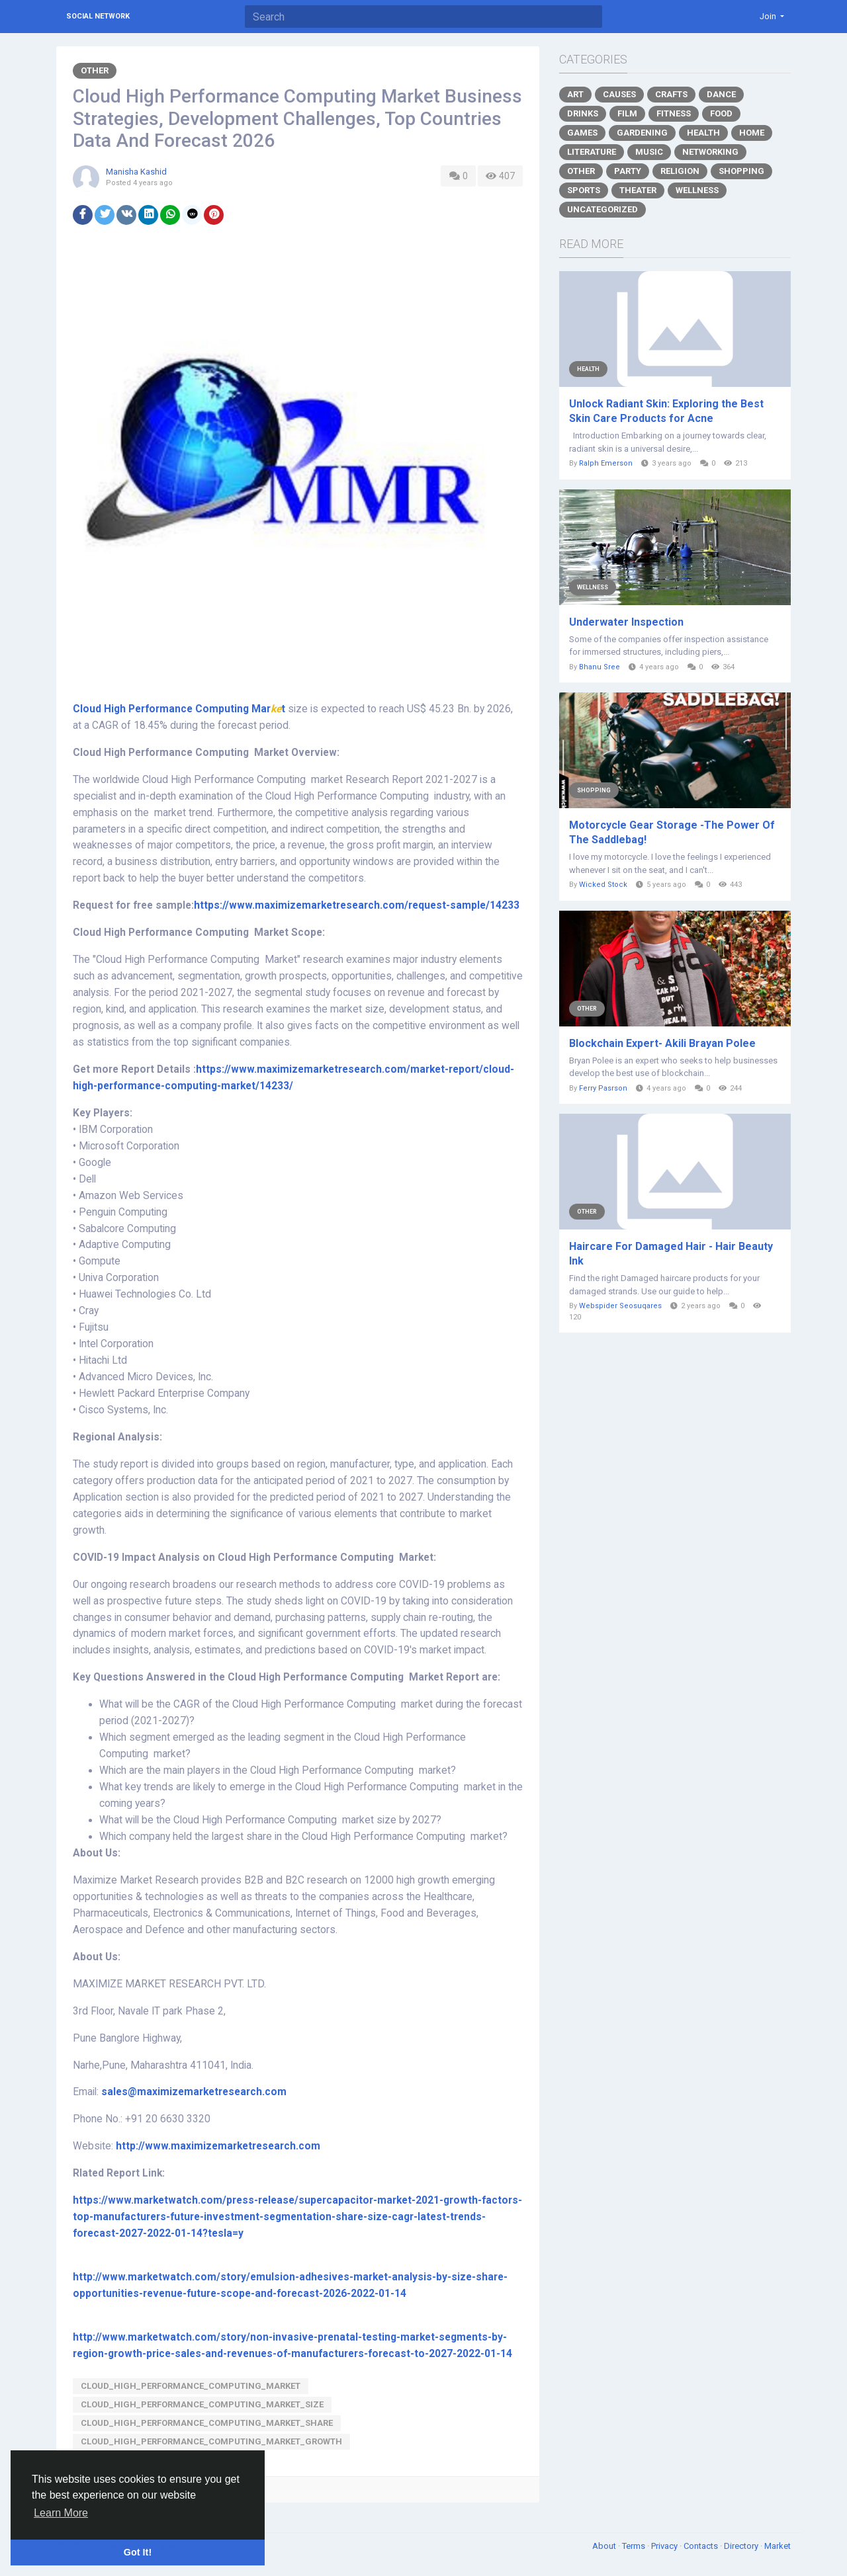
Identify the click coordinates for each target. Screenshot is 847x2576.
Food (721, 113)
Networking (710, 152)
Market (777, 2546)
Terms (634, 2546)
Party (627, 171)
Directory (742, 2546)
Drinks (582, 113)
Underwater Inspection (626, 622)
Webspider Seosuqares (620, 1306)
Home (751, 133)
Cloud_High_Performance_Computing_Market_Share (207, 2423)
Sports (583, 190)
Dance (721, 94)
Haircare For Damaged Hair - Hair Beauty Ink (671, 1253)
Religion (679, 171)
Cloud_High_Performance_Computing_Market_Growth (211, 2441)
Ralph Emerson (606, 463)
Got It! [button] (138, 2552)
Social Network (98, 16)
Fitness (673, 113)
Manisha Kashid (136, 172)
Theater (637, 190)
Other (95, 70)
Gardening (642, 133)
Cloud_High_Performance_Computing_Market (190, 2386)
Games (582, 133)
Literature (591, 152)
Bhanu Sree (599, 667)
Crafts (671, 94)
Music (649, 152)
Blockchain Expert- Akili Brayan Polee (662, 1043)
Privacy (665, 2546)
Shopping (741, 171)
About (605, 2546)
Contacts (702, 2546)
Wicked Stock (603, 884)
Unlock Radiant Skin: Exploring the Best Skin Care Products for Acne (666, 411)
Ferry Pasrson (603, 1088)
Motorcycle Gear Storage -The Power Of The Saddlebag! (672, 832)
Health (703, 133)
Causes (619, 94)
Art (575, 94)
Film (627, 113)
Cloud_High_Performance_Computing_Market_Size (202, 2404)
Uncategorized (602, 209)
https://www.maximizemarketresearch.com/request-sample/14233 (356, 905)
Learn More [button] (61, 2512)
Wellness (697, 190)
